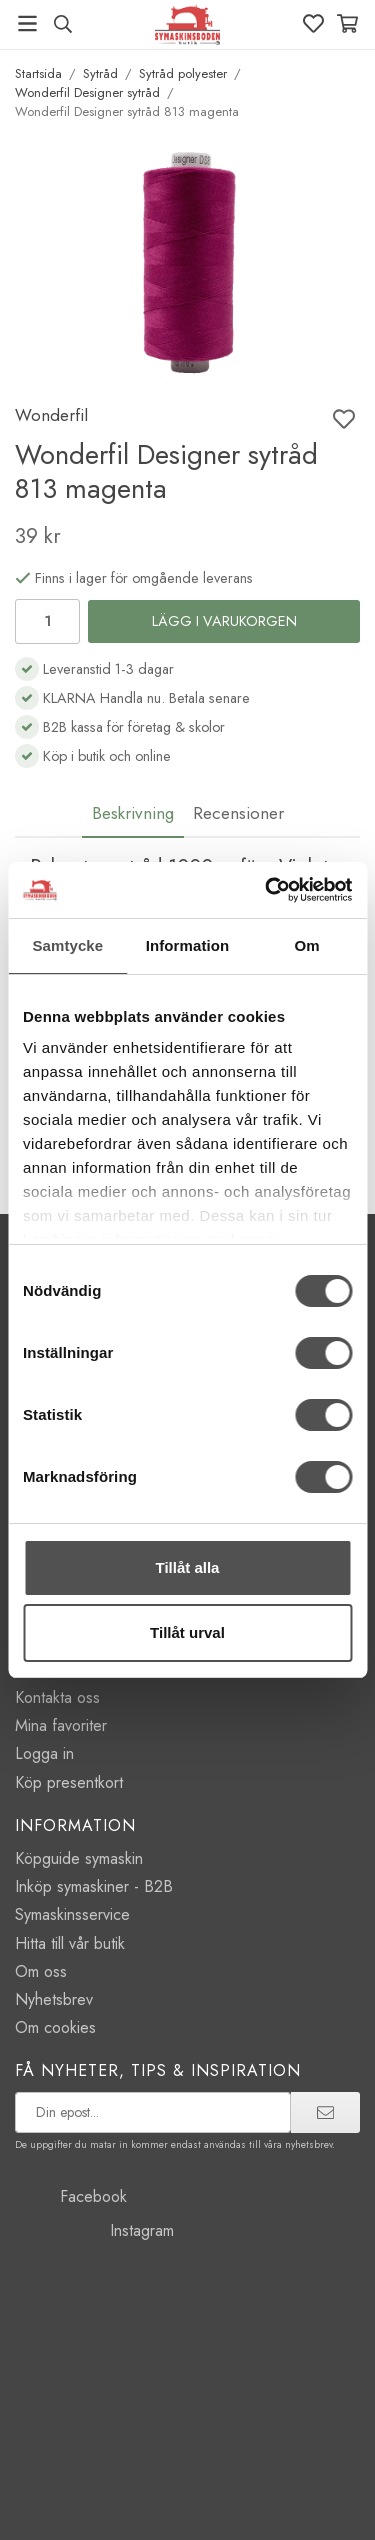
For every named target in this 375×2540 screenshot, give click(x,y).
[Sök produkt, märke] (62, 24)
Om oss (41, 1971)
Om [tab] (307, 945)
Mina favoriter (61, 1725)
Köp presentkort (69, 1782)
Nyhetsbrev (54, 1999)
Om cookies (55, 2027)
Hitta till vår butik (70, 1943)
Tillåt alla (188, 1567)
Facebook (71, 2196)
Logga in (44, 1753)
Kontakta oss (57, 1697)
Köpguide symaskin (79, 1858)
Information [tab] (188, 945)
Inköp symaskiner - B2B (94, 1886)
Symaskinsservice (72, 1914)
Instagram (94, 2230)
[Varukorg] (347, 23)
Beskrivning (133, 813)
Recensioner (238, 813)
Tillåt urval (187, 1632)
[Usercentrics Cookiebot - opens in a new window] (267, 890)
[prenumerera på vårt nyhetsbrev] (153, 2112)
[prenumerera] (325, 2112)
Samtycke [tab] (67, 945)
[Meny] (27, 23)
